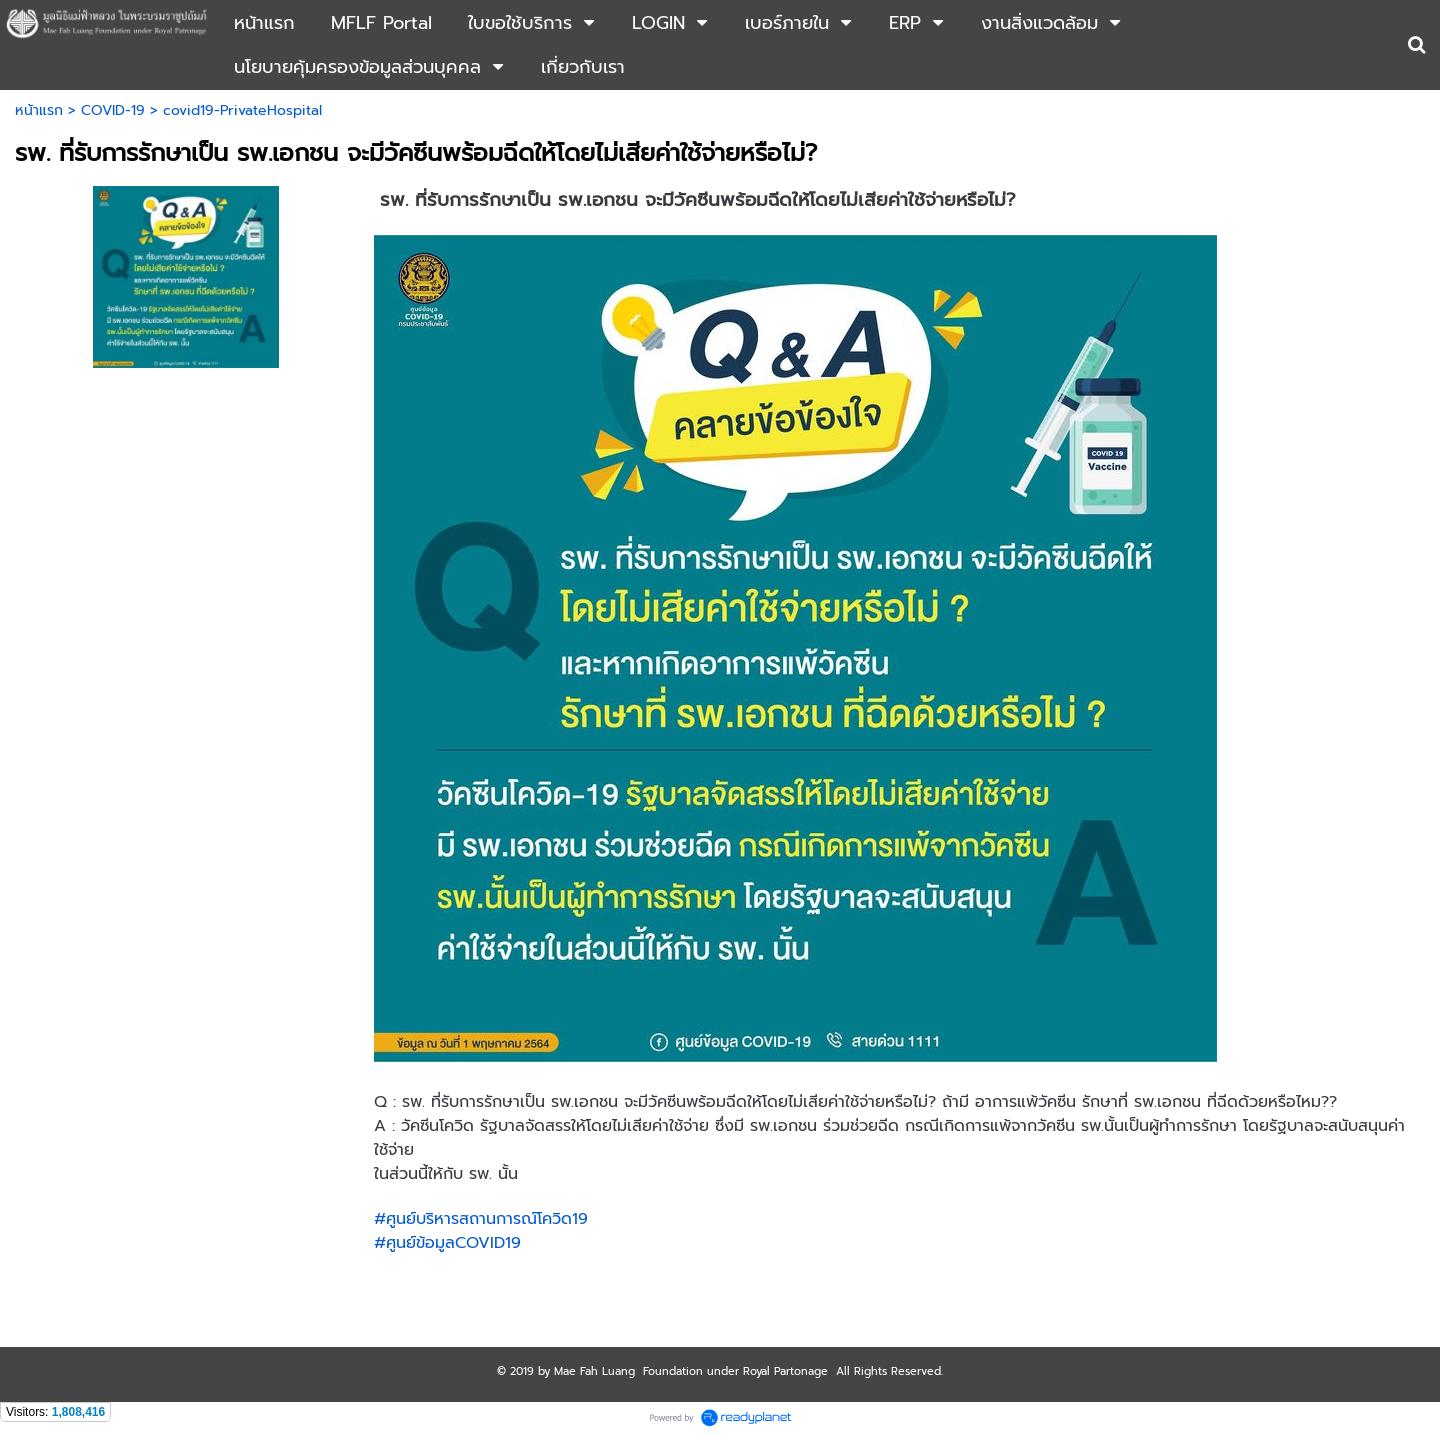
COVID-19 (113, 110)
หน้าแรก (39, 110)
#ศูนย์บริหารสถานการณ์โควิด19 (481, 1219)
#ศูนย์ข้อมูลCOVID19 (447, 1243)
